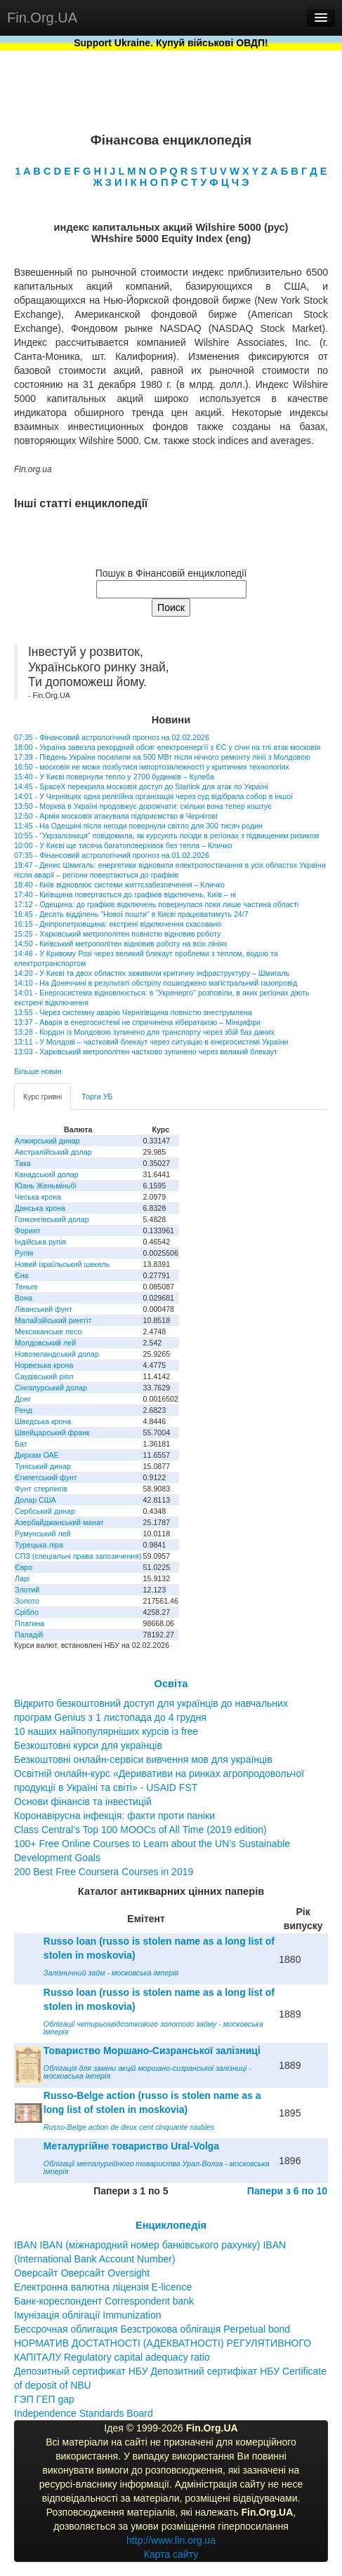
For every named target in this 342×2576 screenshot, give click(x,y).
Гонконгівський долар (52, 1219)
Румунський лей (42, 1533)
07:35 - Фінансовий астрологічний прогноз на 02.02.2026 (111, 737)
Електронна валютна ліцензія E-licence (103, 2287)
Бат (21, 1444)
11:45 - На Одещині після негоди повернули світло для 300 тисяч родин (138, 825)
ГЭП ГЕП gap (44, 2399)
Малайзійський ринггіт (53, 1320)
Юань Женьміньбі (46, 1185)
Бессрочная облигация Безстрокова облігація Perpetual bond (152, 2329)
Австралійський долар (53, 1152)
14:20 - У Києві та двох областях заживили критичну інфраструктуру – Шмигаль (151, 973)
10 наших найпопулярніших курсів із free (106, 1731)
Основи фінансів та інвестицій (83, 1801)
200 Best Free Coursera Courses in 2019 (103, 1871)
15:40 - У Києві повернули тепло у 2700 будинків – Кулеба (114, 776)
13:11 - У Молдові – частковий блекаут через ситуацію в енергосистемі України (151, 1042)
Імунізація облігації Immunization (88, 2315)
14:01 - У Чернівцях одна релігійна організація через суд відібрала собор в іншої (153, 796)
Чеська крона (38, 1197)
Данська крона (40, 1208)
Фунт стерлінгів (41, 1488)
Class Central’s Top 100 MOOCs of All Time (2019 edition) (140, 1829)
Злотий (27, 1589)
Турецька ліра (39, 1545)
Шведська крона (43, 1421)
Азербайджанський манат (59, 1522)
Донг (23, 1399)
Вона (23, 1298)
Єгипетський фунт (46, 1477)
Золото (27, 1601)
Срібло (27, 1612)
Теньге (26, 1286)
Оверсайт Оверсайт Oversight (82, 2273)
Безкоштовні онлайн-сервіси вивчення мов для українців (143, 1759)
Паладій (29, 1634)
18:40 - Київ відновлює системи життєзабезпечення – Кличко (119, 884)
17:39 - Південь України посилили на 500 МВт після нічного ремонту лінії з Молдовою (162, 757)
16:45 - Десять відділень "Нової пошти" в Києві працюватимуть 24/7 (131, 914)
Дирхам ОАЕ (37, 1455)
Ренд (23, 1410)
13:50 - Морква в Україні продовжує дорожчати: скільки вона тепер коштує (143, 806)
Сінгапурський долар (51, 1387)
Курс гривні (42, 1096)
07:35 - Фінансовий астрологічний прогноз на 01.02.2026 (111, 855)
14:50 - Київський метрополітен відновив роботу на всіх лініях (121, 943)
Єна (21, 1275)
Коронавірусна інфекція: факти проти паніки (114, 1815)
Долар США (35, 1500)
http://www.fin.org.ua (171, 2540)
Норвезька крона (44, 1365)
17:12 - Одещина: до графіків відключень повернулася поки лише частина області (156, 904)
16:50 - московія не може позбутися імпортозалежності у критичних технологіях (151, 767)
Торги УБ (96, 1096)
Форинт (28, 1230)
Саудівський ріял (44, 1376)
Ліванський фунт (43, 1309)
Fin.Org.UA (42, 17)
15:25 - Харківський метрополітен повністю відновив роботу (117, 934)
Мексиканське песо (48, 1331)
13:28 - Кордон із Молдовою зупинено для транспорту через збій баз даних (144, 1032)
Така (23, 1163)
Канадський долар (47, 1174)
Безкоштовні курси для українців (88, 1745)
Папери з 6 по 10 (287, 2190)
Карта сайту (171, 2554)
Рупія (24, 1253)
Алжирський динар (47, 1140)
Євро (23, 1567)
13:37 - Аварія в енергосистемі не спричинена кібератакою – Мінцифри (137, 1022)
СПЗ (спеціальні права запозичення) (78, 1556)
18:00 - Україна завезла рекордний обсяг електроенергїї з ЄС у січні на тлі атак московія (167, 747)
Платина (29, 1623)
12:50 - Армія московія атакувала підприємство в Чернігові (116, 816)
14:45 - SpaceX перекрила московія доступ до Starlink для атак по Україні (141, 786)
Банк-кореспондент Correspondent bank (104, 2301)
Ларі (22, 1578)
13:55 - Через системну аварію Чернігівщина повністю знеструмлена (133, 1012)
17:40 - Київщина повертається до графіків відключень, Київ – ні (125, 894)
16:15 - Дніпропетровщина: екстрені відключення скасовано (117, 924)
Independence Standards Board (83, 2413)
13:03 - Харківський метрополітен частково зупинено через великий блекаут (145, 1051)
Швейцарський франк (52, 1432)
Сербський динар (45, 1511)
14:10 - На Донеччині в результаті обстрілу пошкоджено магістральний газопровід (155, 983)
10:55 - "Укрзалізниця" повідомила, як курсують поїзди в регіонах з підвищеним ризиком (166, 835)
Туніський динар (43, 1466)
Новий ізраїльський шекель (62, 1264)
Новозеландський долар (57, 1354)
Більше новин (38, 1071)
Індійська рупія (40, 1241)
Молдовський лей (45, 1343)
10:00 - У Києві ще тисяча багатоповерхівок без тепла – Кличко (123, 845)
